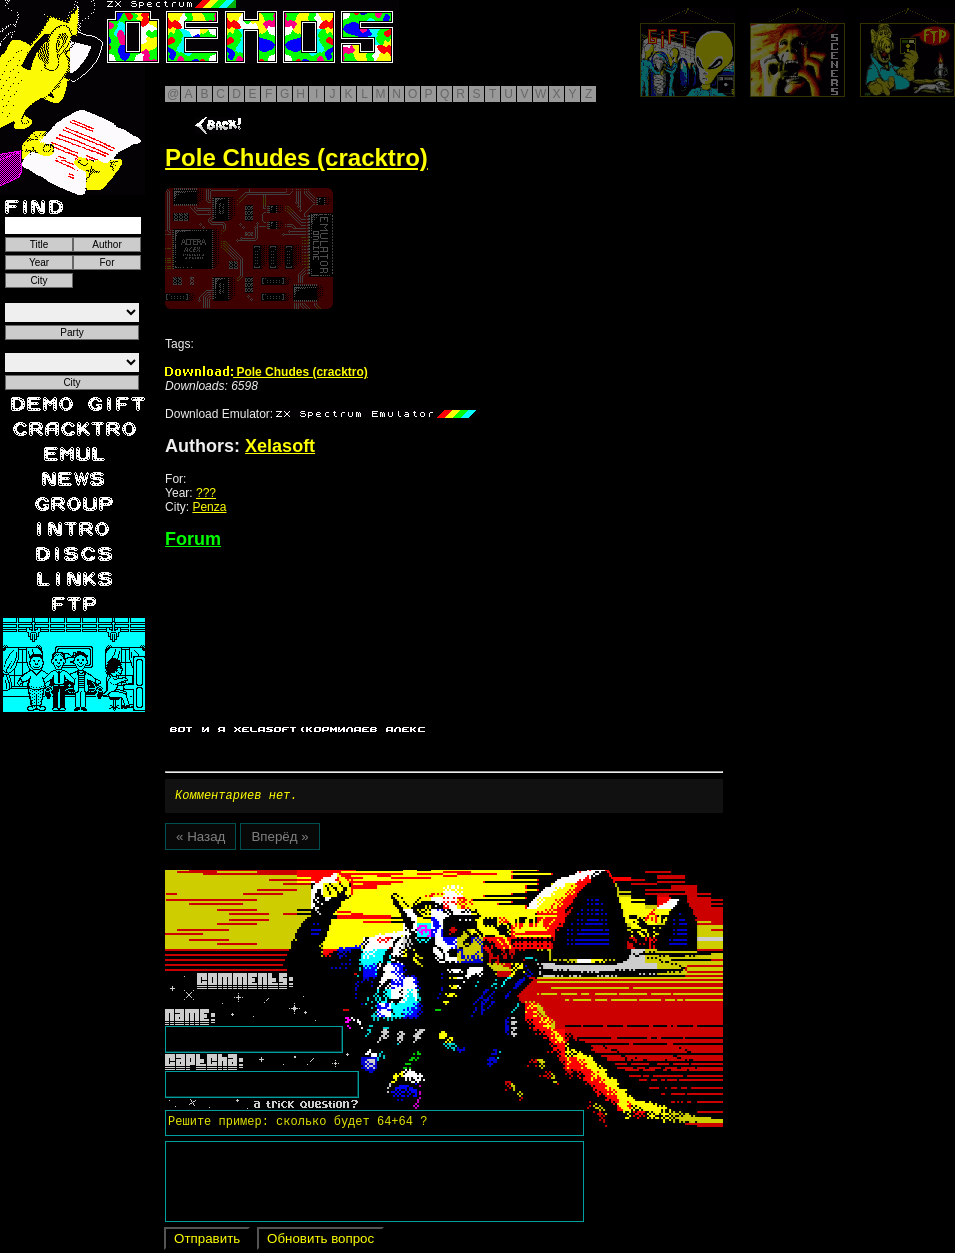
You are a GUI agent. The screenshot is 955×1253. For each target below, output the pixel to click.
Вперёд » (279, 839)
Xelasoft (280, 446)
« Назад (200, 839)
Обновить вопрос (320, 1241)
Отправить (207, 1241)
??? (206, 493)
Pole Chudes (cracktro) (266, 372)
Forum (193, 539)
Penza (209, 507)
